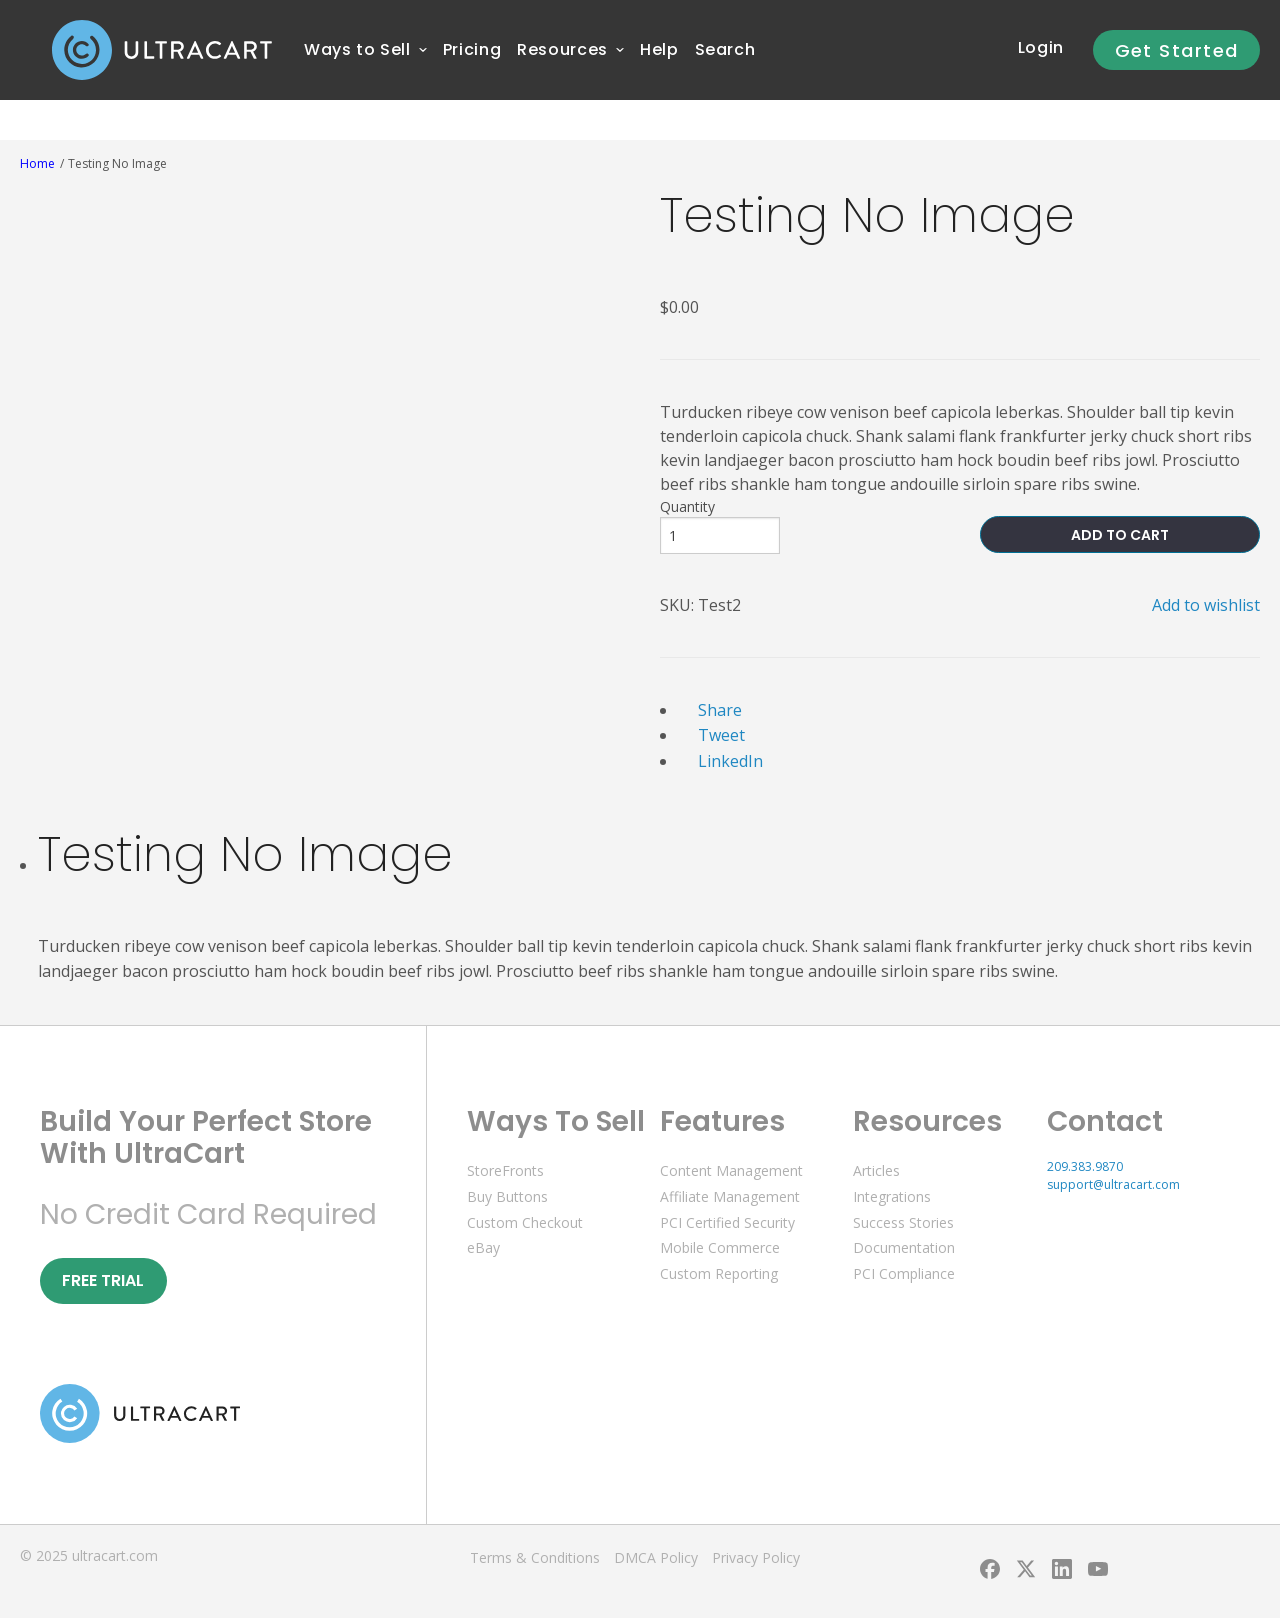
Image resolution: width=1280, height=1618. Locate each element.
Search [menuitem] (725, 49)
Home (37, 163)
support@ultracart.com (1113, 1184)
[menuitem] (357, 50)
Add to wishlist (1206, 605)
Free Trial (103, 1280)
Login (1041, 47)
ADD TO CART (1120, 535)
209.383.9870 (1085, 1166)
